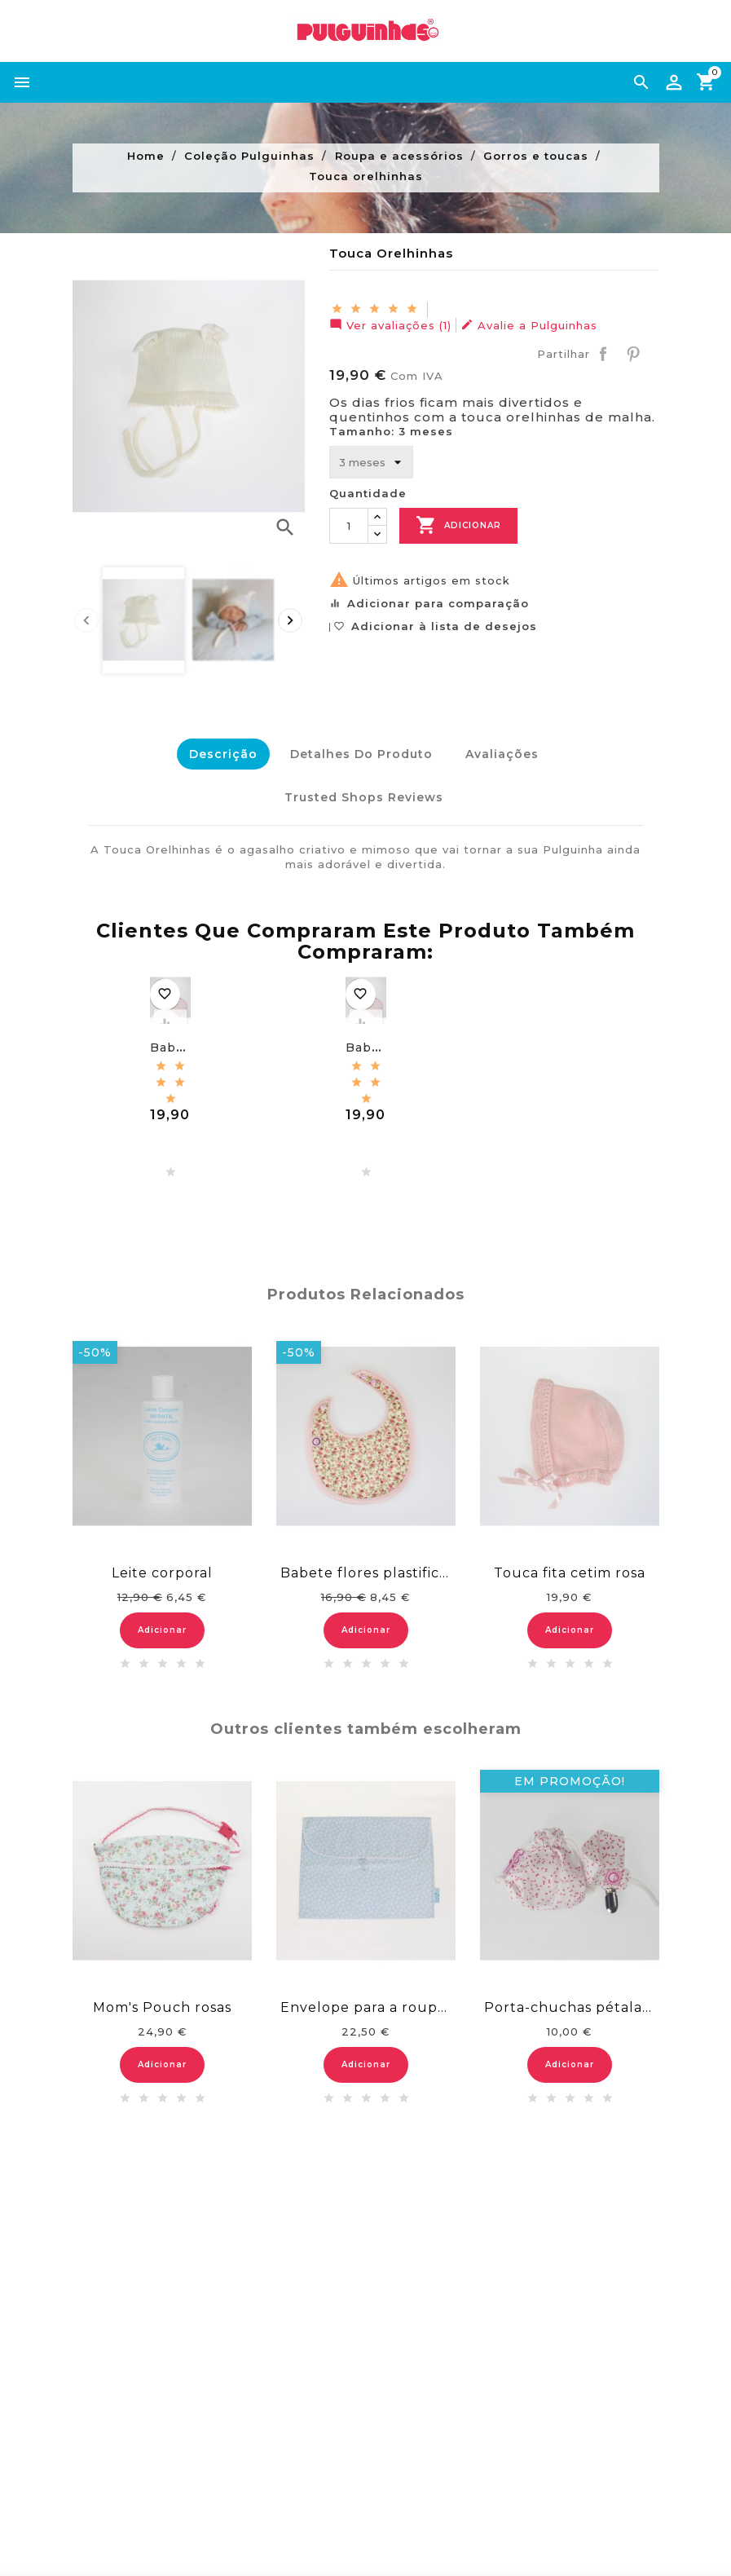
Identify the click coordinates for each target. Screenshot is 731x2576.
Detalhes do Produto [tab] (359, 754)
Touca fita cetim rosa (569, 1565)
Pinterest (633, 354)
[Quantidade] (348, 526)
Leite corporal (162, 1565)
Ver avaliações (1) (390, 325)
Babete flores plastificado (365, 1565)
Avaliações (503, 754)
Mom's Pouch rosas (162, 1999)
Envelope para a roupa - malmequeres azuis (365, 1999)
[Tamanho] (371, 462)
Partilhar (603, 354)
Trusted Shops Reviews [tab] (361, 793)
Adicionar (458, 525)
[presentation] (86, 620)
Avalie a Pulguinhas (528, 325)
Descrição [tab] (217, 754)
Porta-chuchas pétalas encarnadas (569, 1999)
